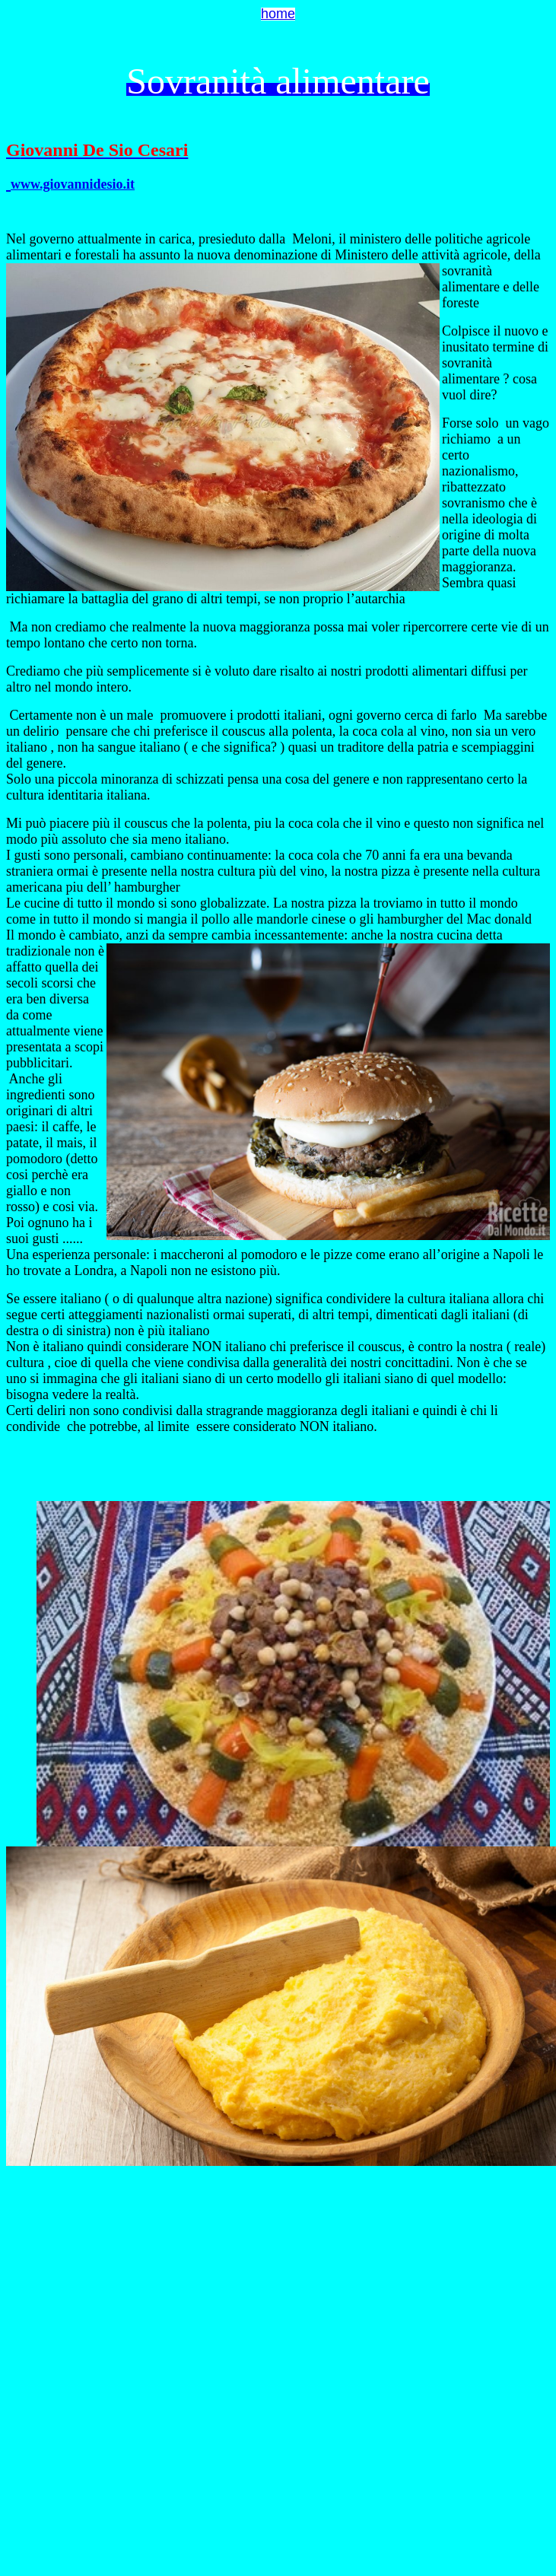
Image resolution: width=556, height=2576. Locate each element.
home (278, 13)
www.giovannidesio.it (73, 184)
